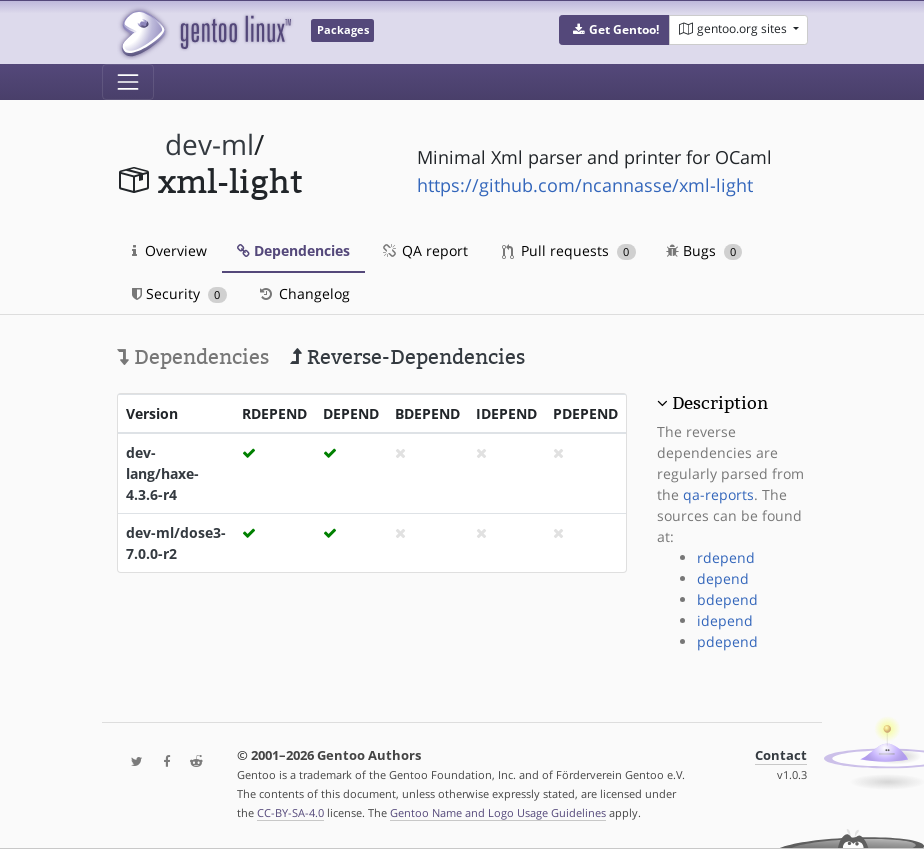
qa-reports (718, 494)
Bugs (704, 250)
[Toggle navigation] (128, 82)
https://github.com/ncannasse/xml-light (585, 185)
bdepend (727, 599)
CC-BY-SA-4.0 (290, 812)
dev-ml (209, 144)
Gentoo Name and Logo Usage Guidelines (498, 812)
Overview (169, 250)
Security (179, 293)
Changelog (303, 293)
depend (723, 578)
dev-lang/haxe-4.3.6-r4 (162, 473)
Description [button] (720, 403)
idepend (725, 620)
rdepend (726, 557)
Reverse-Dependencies (407, 357)
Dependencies (293, 250)
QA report (424, 250)
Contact (781, 755)
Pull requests (569, 250)
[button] (614, 30)
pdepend (727, 641)
